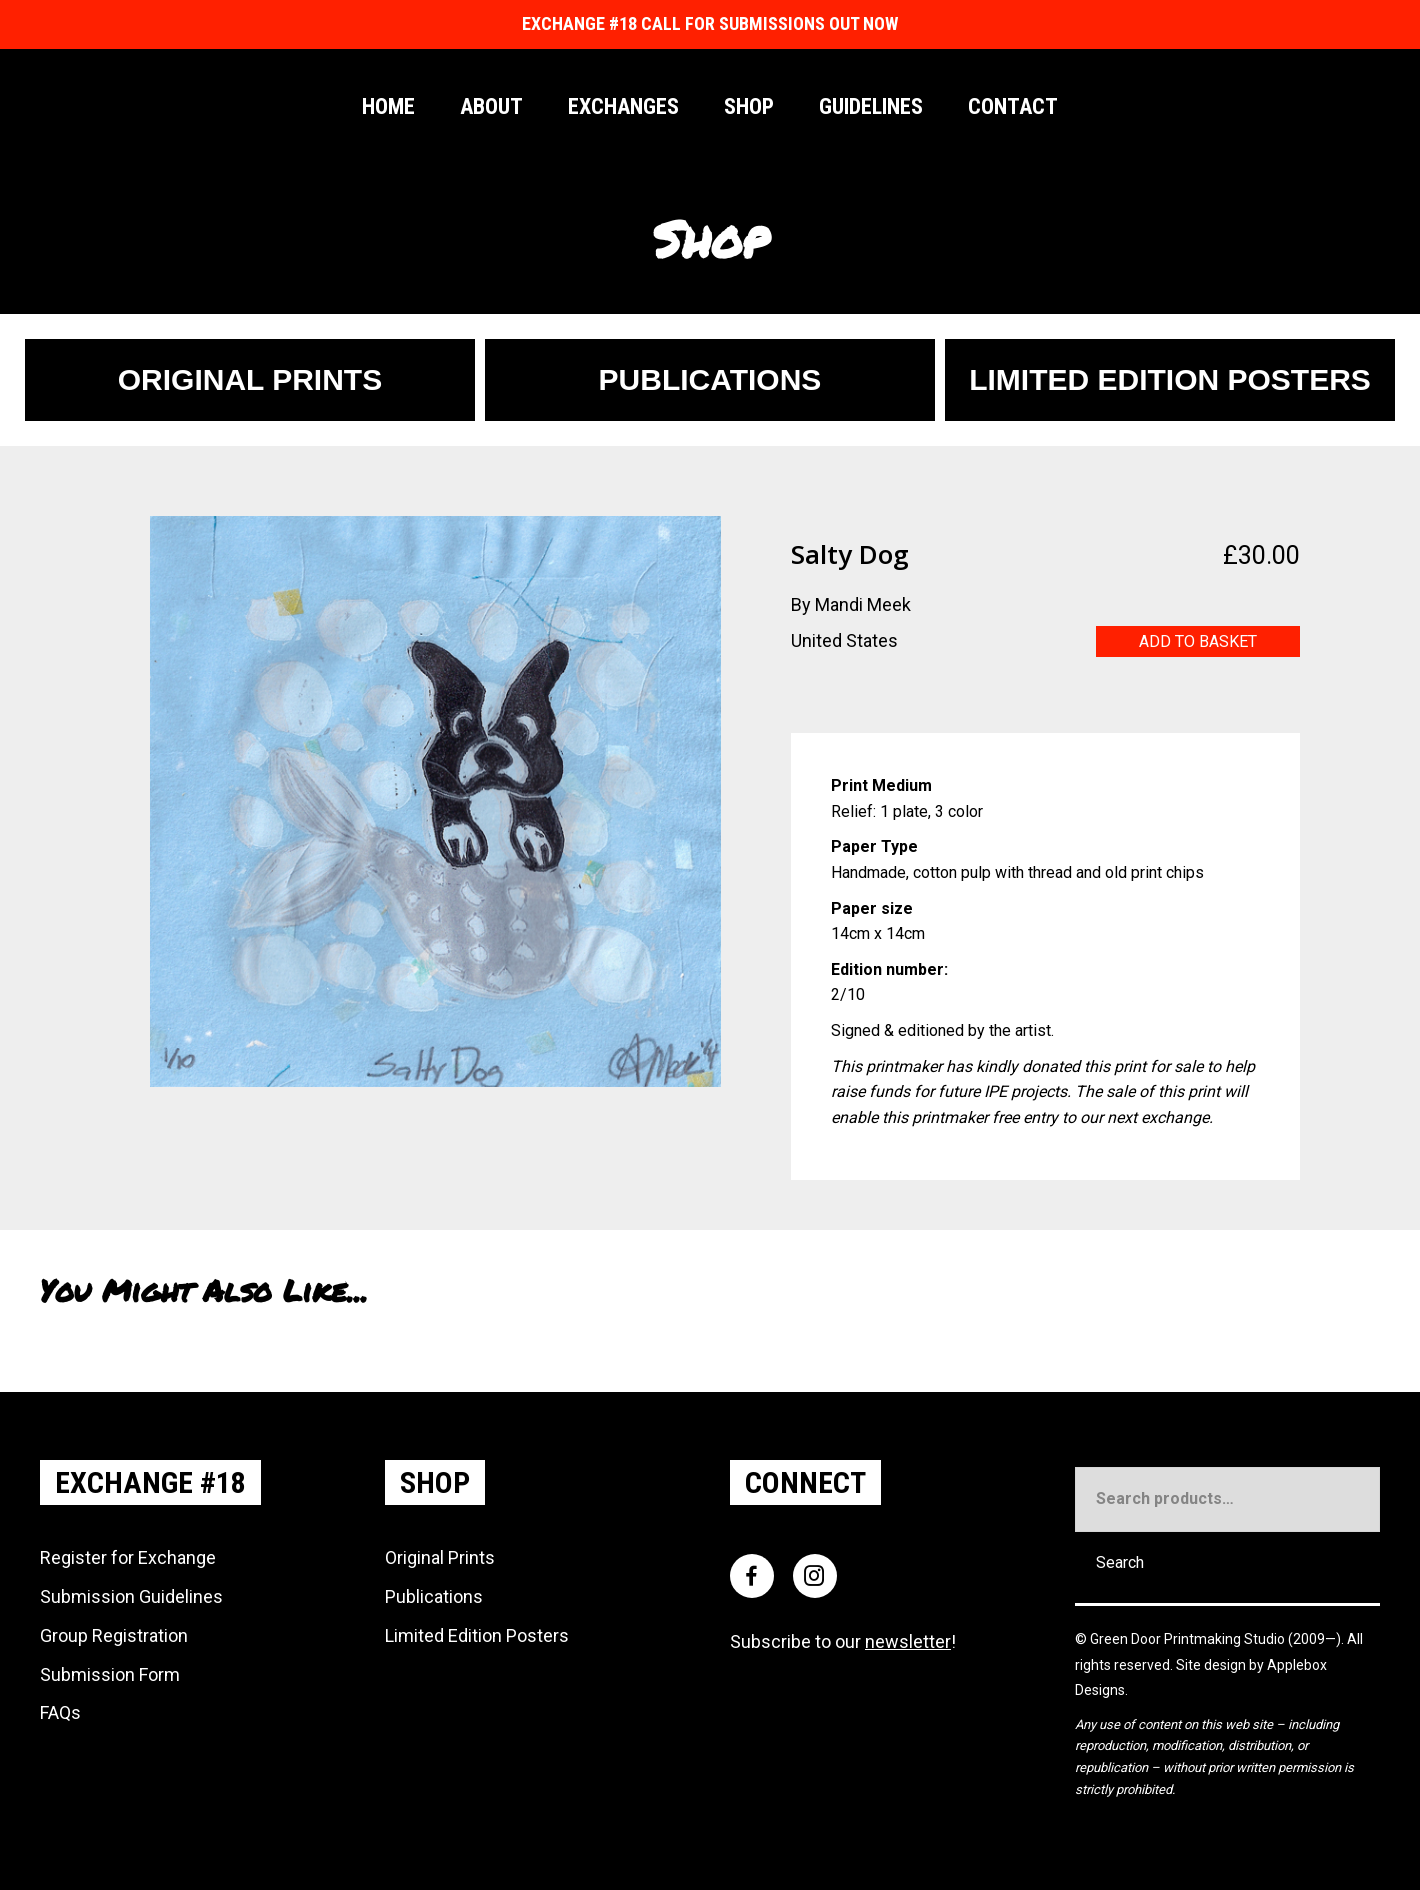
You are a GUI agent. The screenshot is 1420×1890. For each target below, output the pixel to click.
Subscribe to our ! (843, 1641)
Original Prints (440, 1557)
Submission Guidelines (131, 1596)
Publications (434, 1596)
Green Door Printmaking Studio (1189, 1639)
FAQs (60, 1712)
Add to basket (1198, 641)
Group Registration (114, 1635)
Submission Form (110, 1674)
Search (1120, 1562)
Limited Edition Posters (477, 1635)
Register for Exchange (128, 1557)
